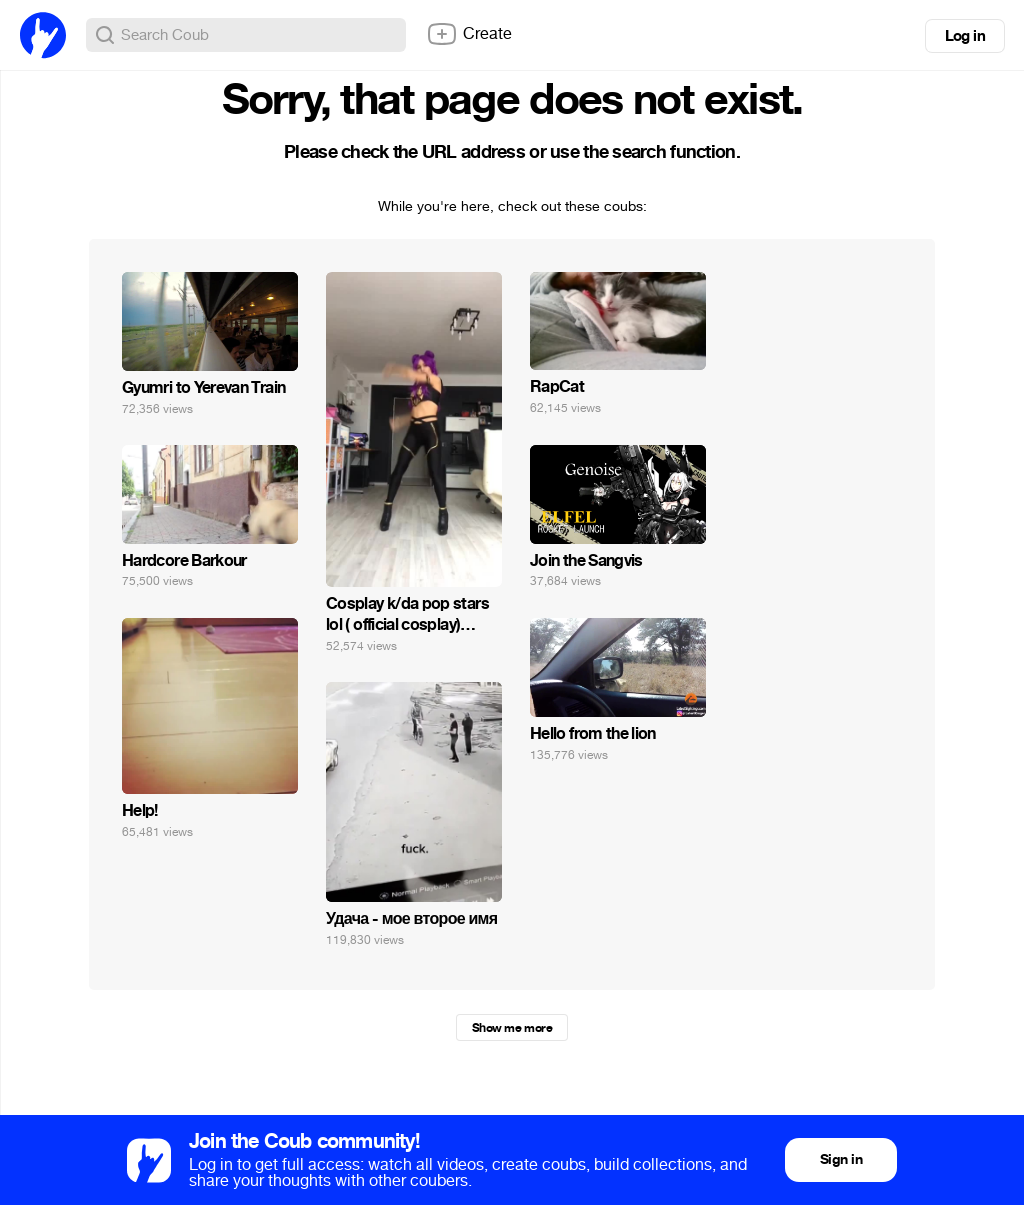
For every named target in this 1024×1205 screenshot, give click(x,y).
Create (469, 34)
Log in (965, 36)
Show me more (512, 1028)
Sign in (841, 1159)
